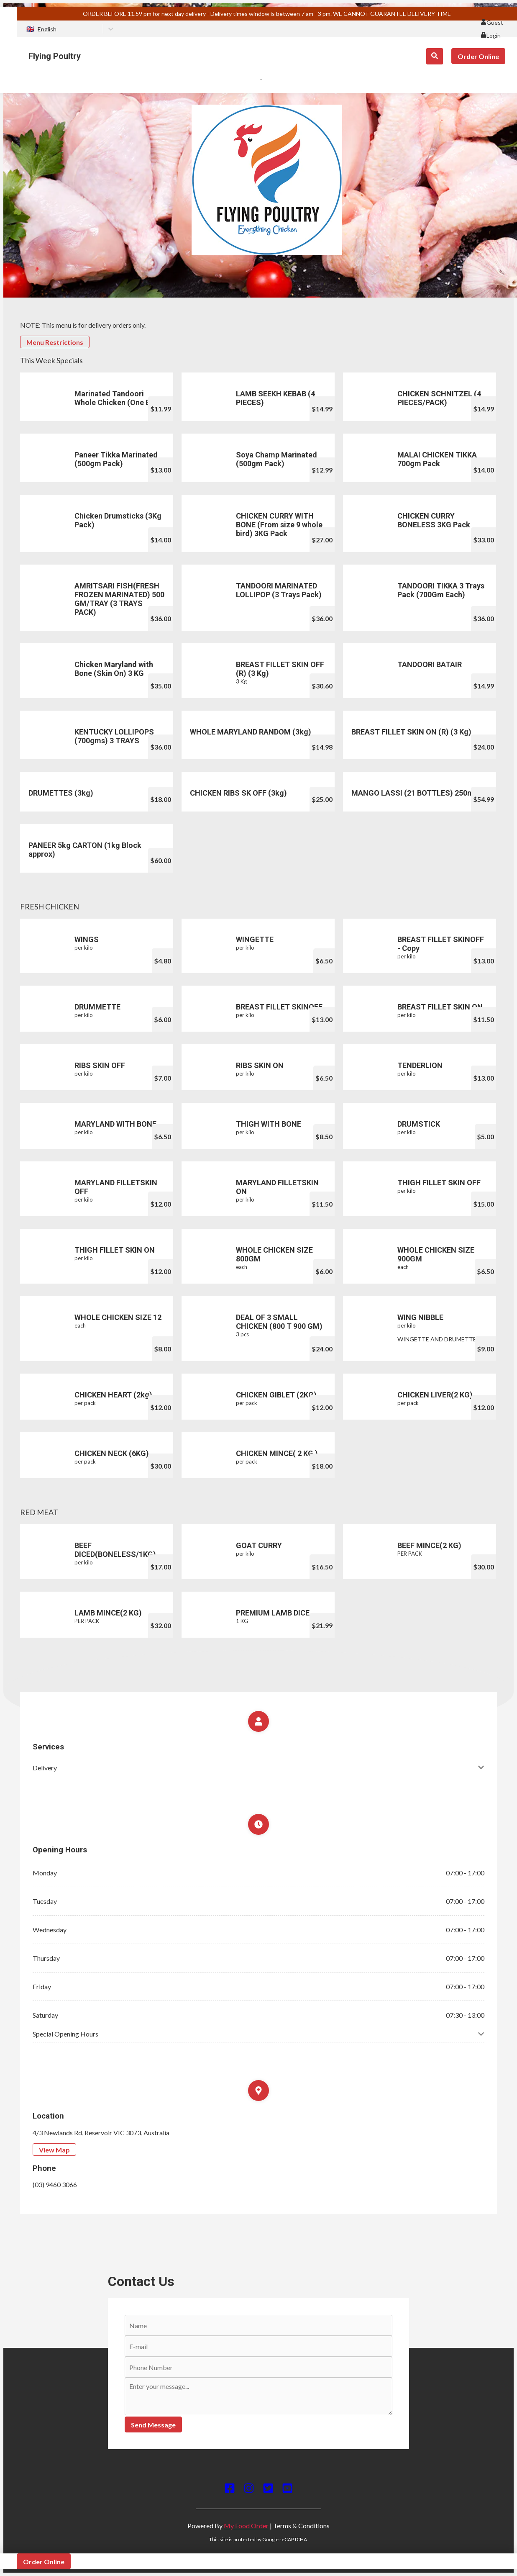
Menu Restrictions (54, 342)
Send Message (153, 2425)
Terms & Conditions (301, 2526)
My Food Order (246, 2526)
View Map (54, 2150)
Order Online (478, 56)
